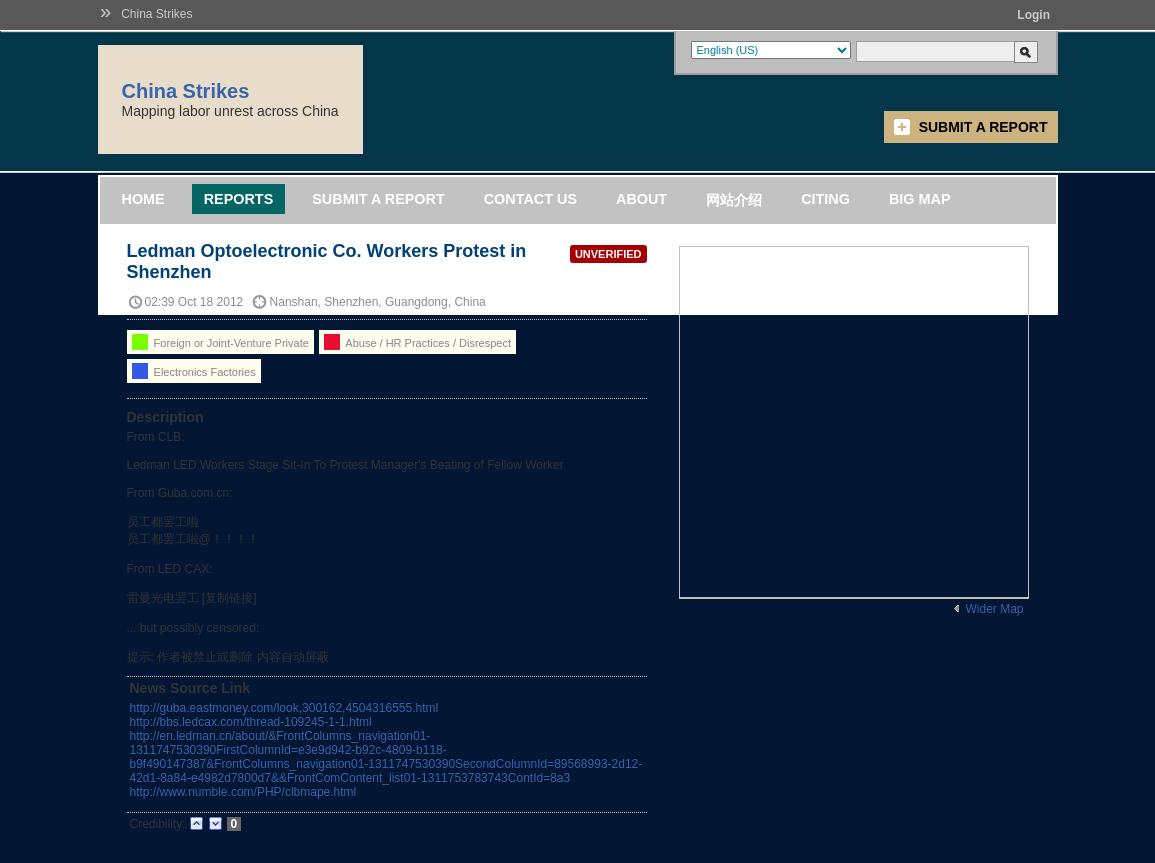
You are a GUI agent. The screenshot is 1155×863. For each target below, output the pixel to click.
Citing (825, 199)
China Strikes (156, 14)
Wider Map (994, 609)
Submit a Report (983, 127)
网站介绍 (734, 200)
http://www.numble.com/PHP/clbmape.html (243, 792)
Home (143, 199)
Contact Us (530, 199)
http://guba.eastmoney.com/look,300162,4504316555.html (284, 708)
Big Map (920, 199)
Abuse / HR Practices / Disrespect (417, 342)
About (641, 199)
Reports (239, 199)
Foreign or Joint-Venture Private (220, 342)
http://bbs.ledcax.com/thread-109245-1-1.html (251, 722)
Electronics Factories (194, 371)
